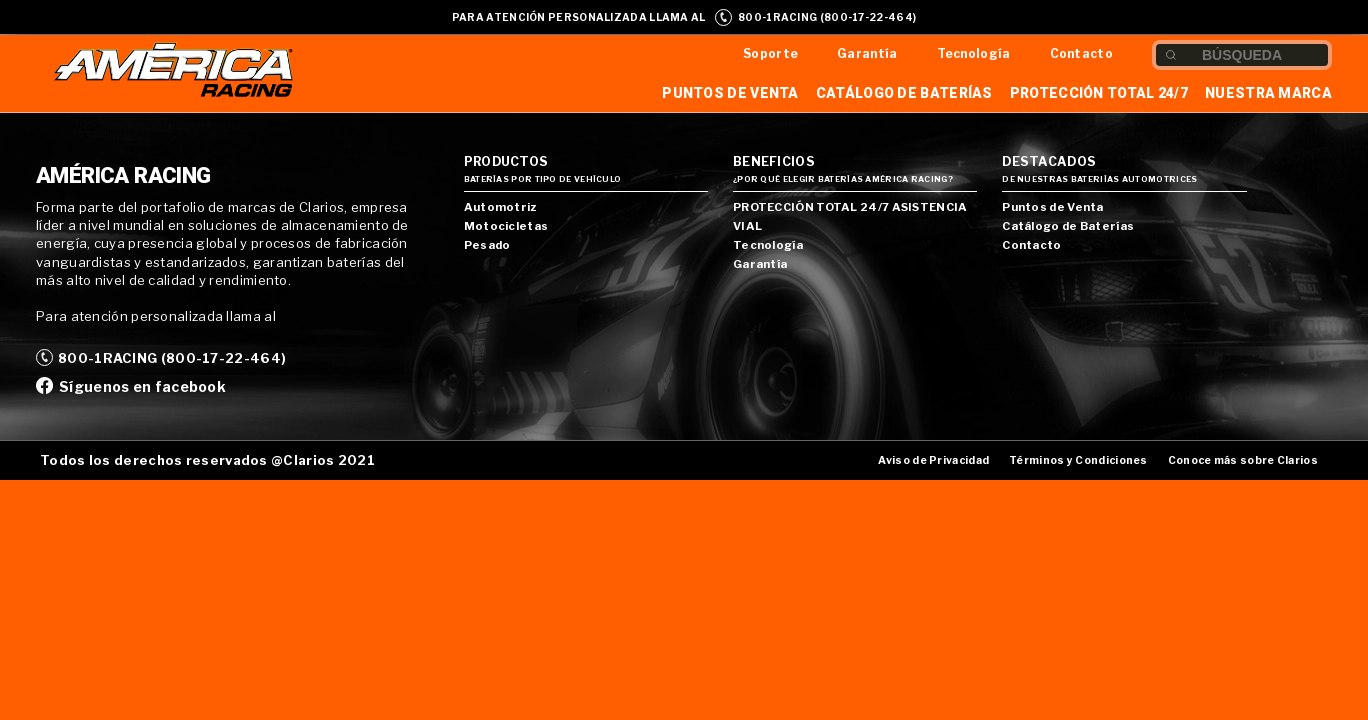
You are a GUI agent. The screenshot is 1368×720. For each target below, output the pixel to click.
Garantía (867, 53)
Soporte (770, 53)
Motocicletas (506, 226)
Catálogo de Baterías (904, 93)
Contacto (1081, 53)
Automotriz (500, 207)
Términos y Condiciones (1078, 460)
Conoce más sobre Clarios (1243, 460)
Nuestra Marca (1268, 93)
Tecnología (974, 53)
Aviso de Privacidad (933, 460)
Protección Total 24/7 (1099, 93)
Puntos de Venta (730, 93)
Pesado (487, 245)
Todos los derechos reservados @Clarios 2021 (207, 460)
